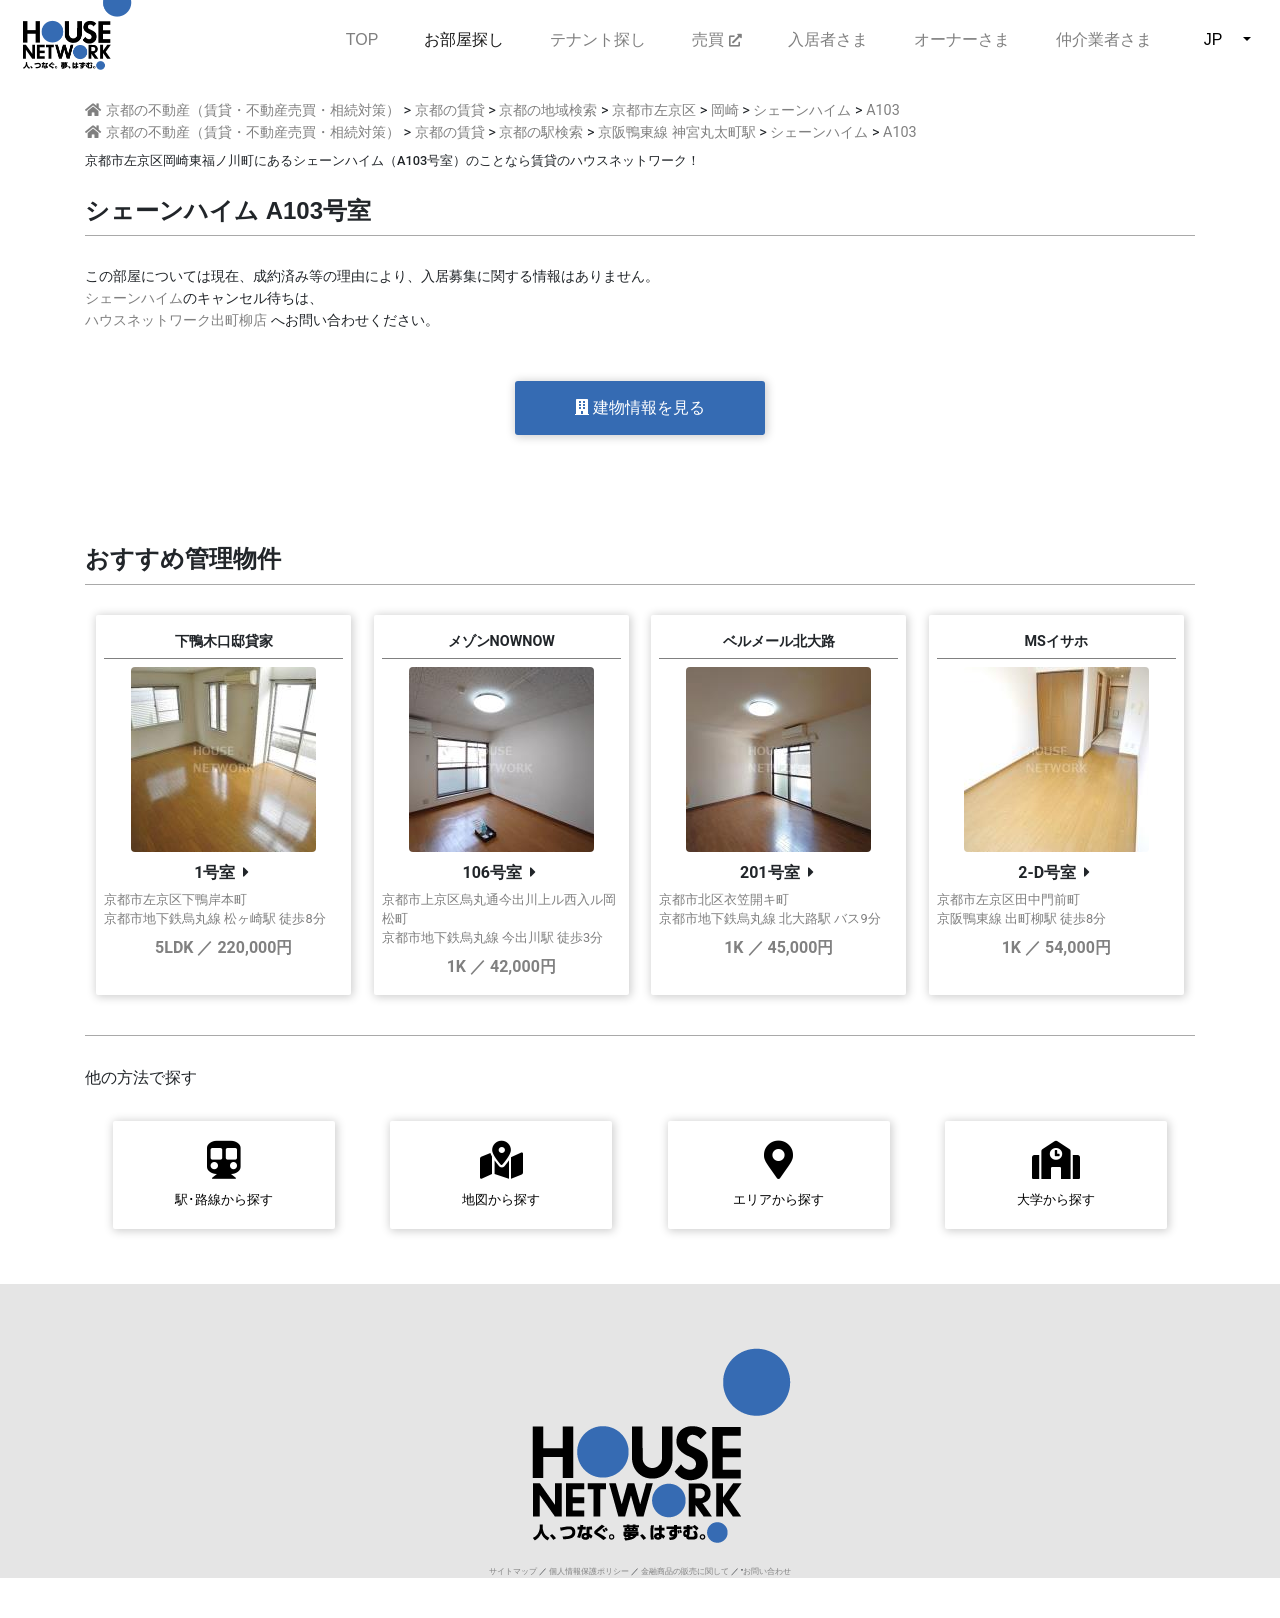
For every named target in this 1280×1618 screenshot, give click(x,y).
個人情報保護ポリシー (589, 1571)
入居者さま (828, 39)
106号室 (492, 872)
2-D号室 (1047, 872)
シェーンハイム (134, 298)
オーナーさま (962, 39)
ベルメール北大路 (779, 641)
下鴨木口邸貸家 (224, 641)
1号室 (214, 872)
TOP (362, 37)
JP (1213, 39)
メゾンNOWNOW (501, 641)
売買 (716, 39)
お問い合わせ (767, 1571)
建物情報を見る (640, 407)
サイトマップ (513, 1571)
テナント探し (598, 39)
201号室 (770, 872)
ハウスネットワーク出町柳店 (176, 320)
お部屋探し (464, 39)
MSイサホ (1056, 641)
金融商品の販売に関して (685, 1571)
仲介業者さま (1104, 39)
